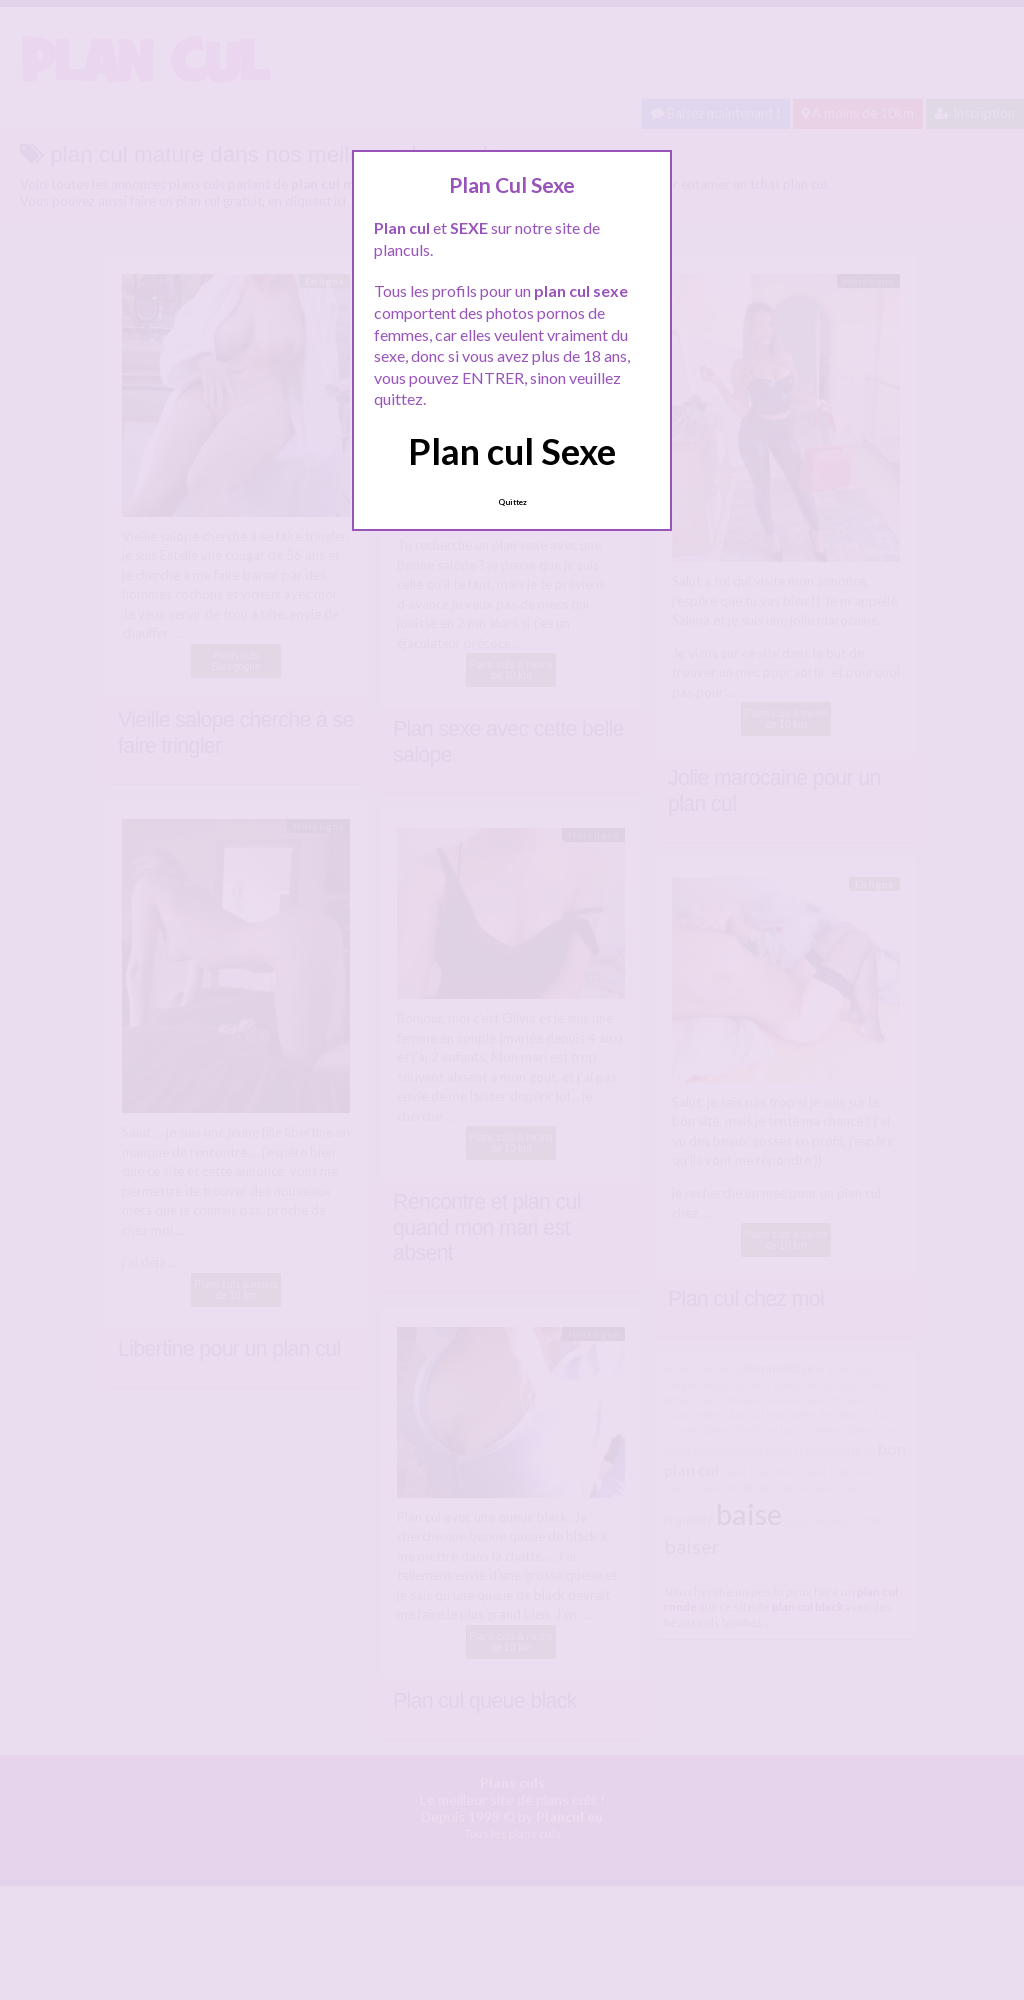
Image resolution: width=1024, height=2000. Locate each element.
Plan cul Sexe (512, 451)
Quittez (512, 502)
